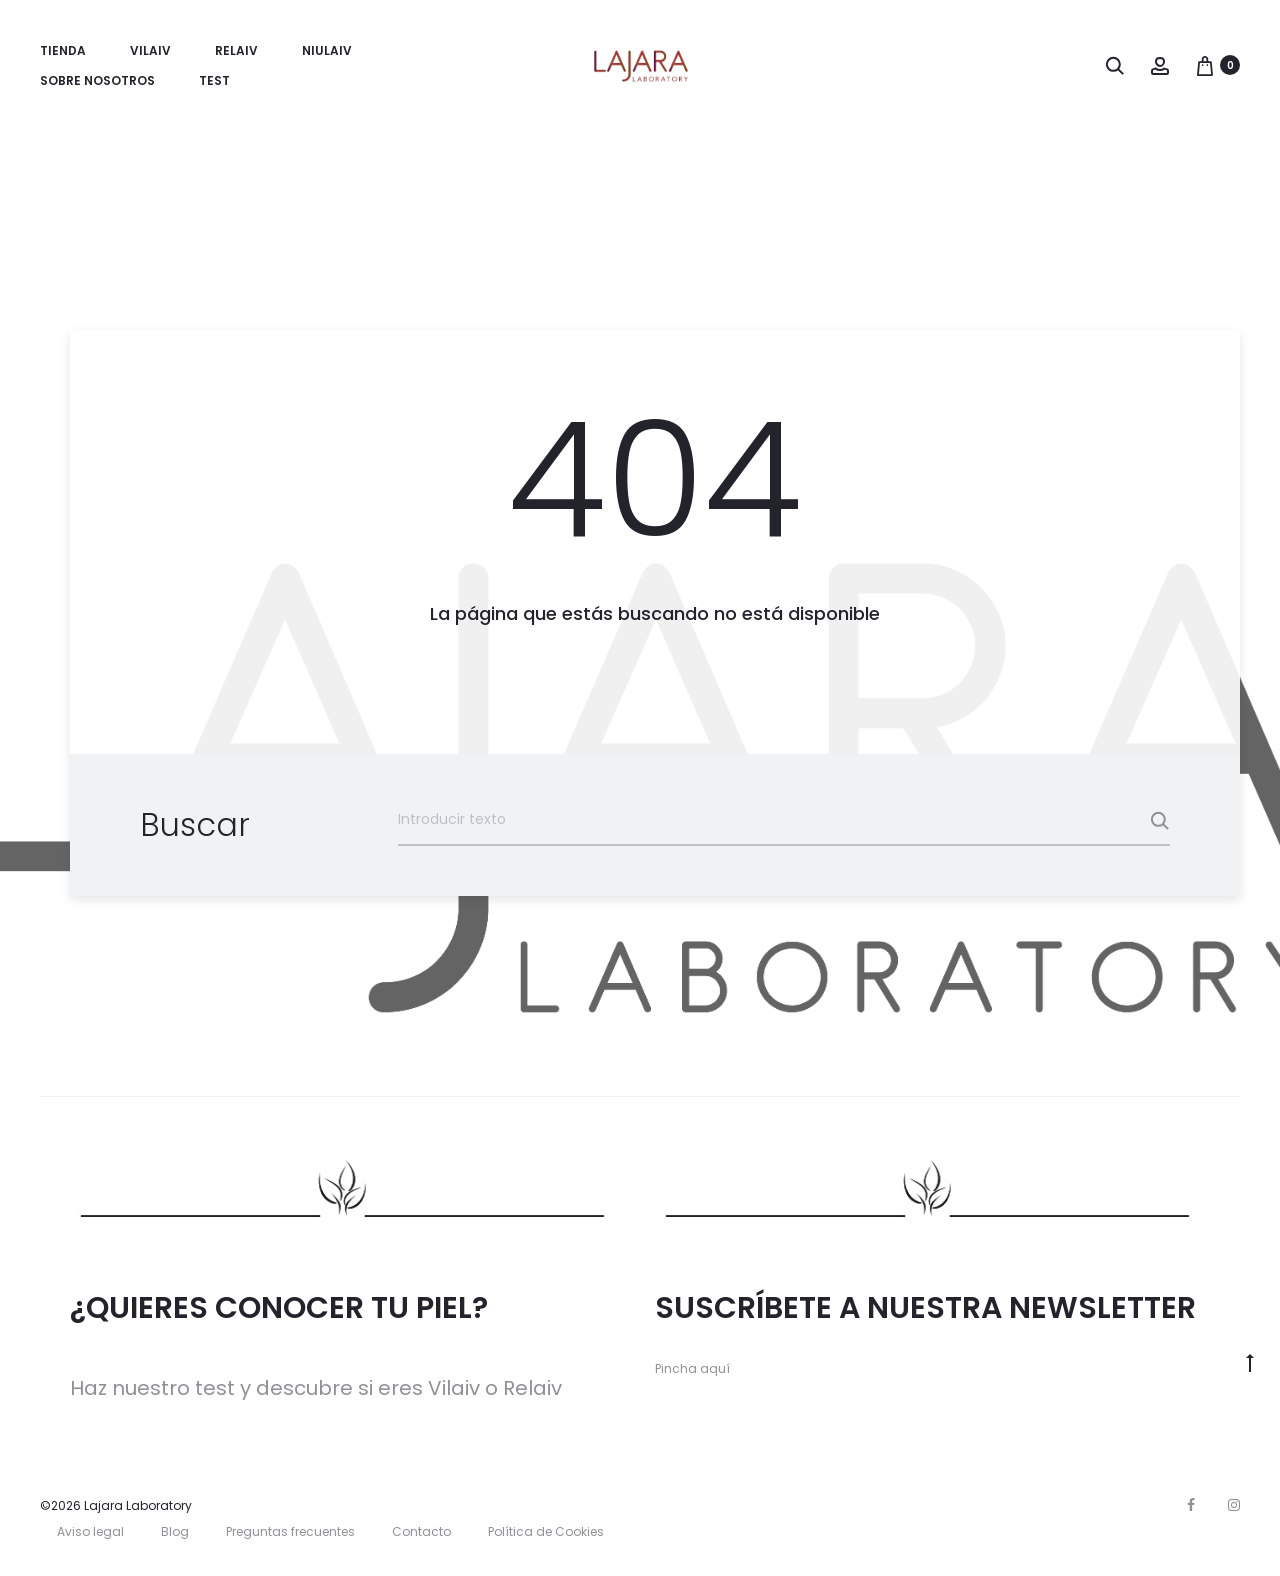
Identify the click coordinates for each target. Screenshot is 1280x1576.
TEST (214, 80)
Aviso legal (90, 1531)
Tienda (63, 50)
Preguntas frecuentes (290, 1531)
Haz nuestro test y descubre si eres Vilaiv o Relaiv (316, 1388)
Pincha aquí (692, 1368)
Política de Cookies (546, 1531)
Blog (175, 1531)
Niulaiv (327, 50)
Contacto (421, 1531)
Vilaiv (150, 50)
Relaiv (236, 50)
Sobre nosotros (97, 80)
